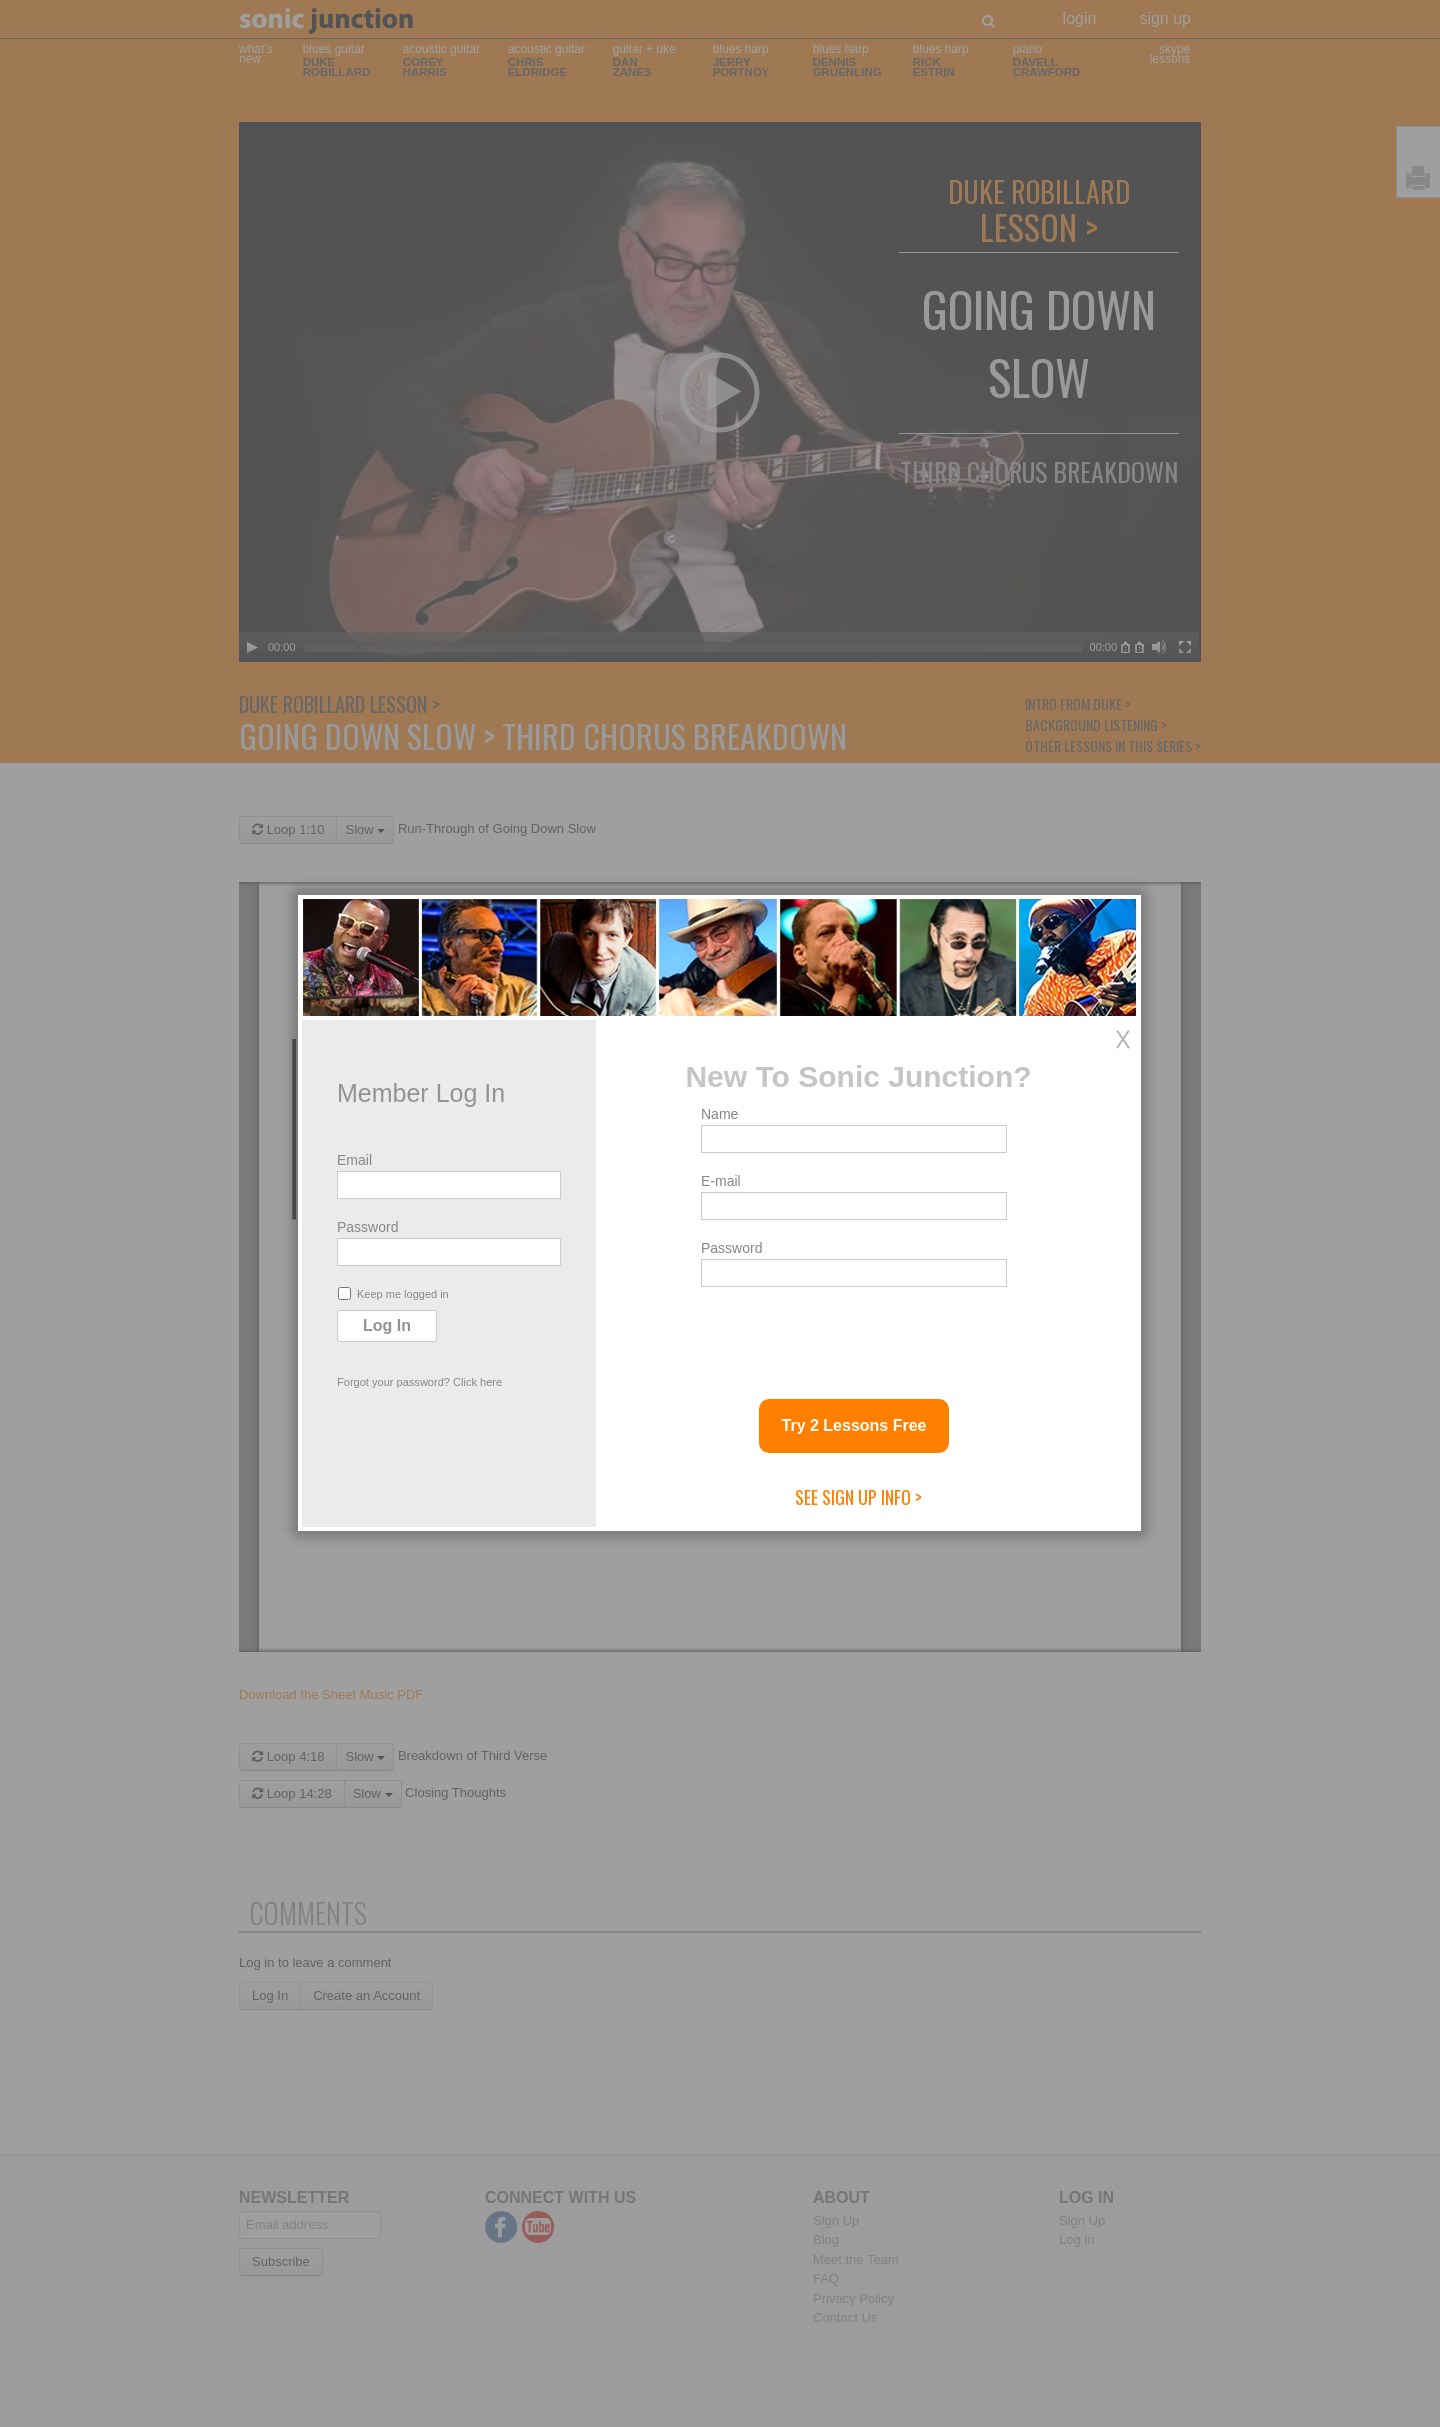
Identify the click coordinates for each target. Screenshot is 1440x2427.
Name (719, 1114)
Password (367, 1227)
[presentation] (853, 1335)
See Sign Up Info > (858, 1497)
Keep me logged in (393, 1293)
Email (354, 1160)
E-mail (721, 1181)
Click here (477, 1382)
